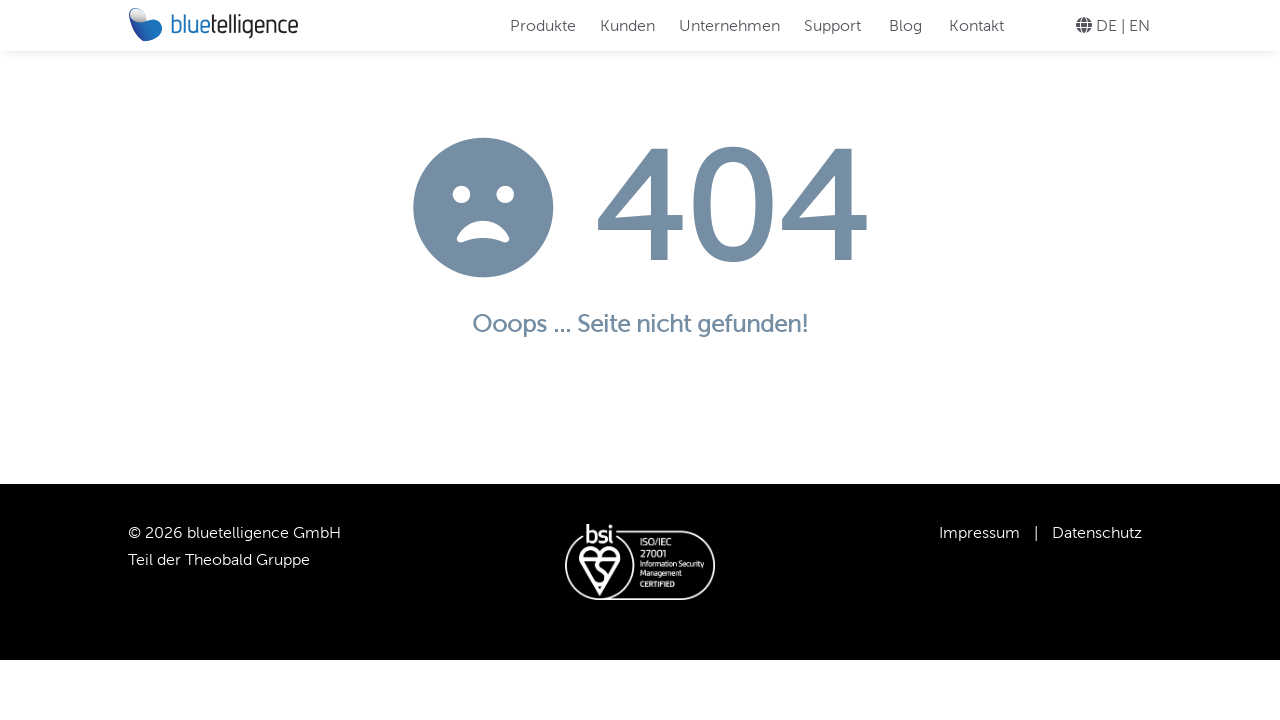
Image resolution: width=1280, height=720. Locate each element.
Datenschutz (1097, 532)
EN (1139, 25)
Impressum (979, 532)
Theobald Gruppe (247, 559)
